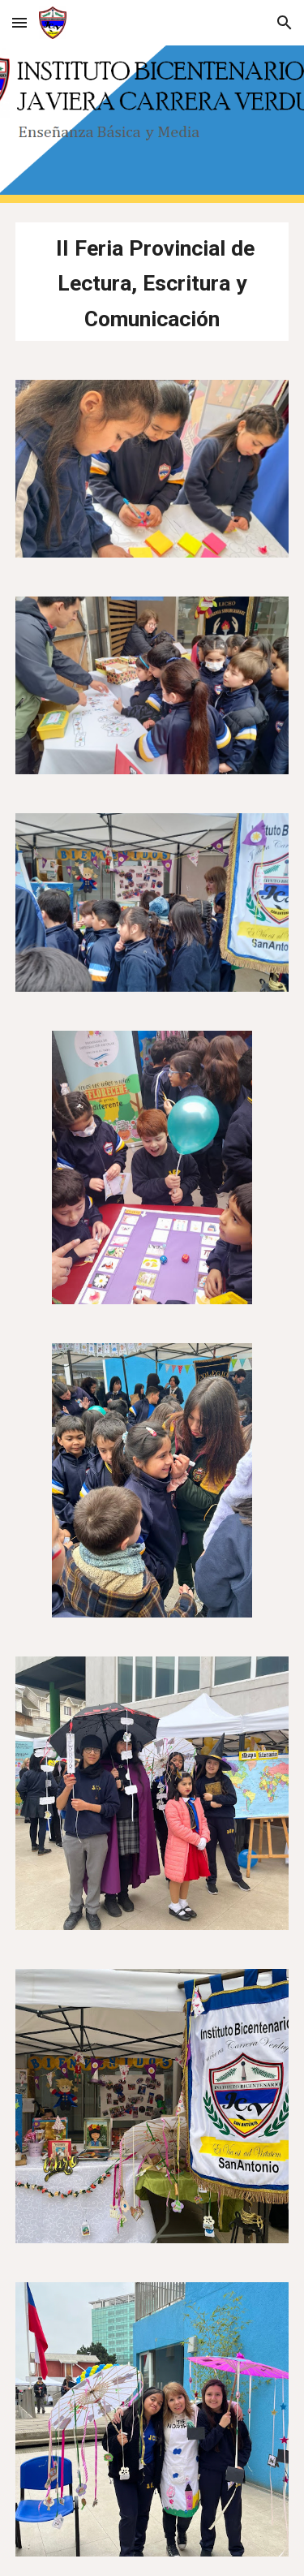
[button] (19, 22)
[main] (152, 281)
